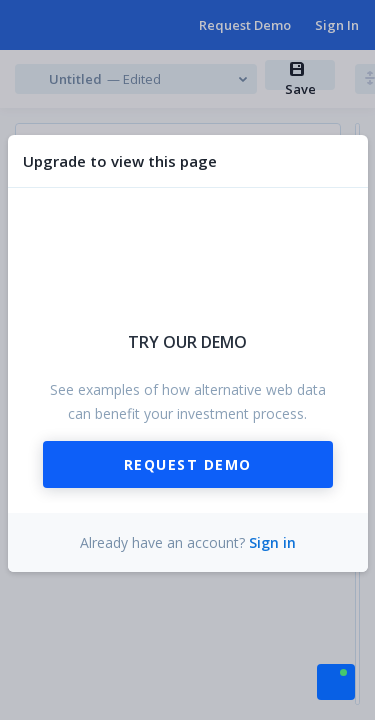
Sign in (272, 542)
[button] (336, 680)
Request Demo (188, 464)
